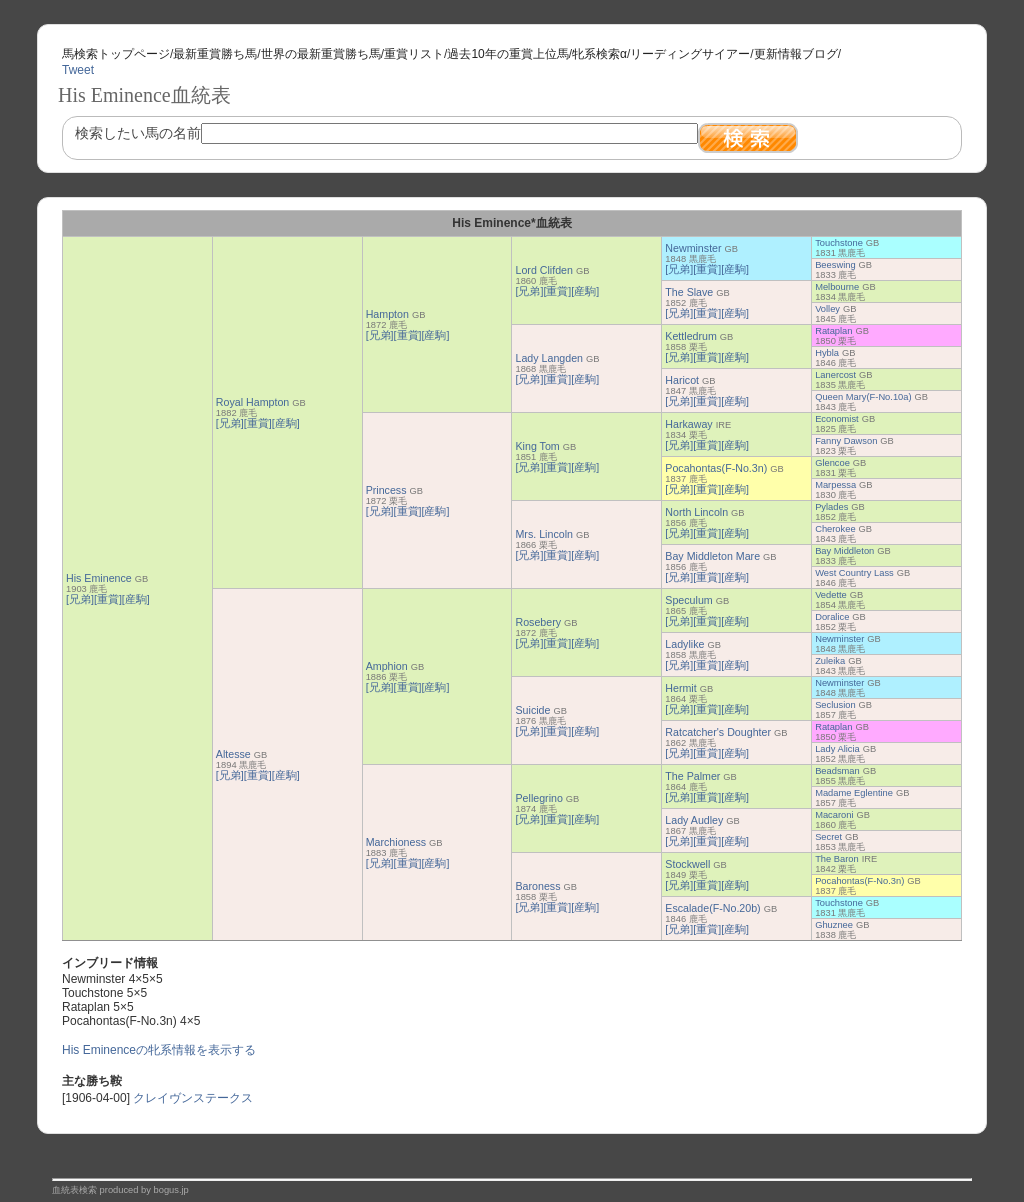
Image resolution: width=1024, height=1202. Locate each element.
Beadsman (837, 771)
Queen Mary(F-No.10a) (863, 397)
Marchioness (396, 842)
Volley (827, 309)
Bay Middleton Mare (712, 556)
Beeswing (835, 265)
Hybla (827, 353)
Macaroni (834, 815)
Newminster (693, 248)
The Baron (837, 859)
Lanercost (835, 375)
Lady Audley (694, 820)
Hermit (680, 688)
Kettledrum (691, 336)
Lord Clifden (543, 270)
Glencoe (832, 463)
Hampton (387, 314)
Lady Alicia (837, 749)
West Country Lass (854, 573)
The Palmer (692, 776)
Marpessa (835, 485)
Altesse (233, 754)
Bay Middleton (844, 551)
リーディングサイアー (690, 54)
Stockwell (687, 864)
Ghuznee (834, 925)
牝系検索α (599, 54)
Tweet (78, 70)
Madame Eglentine (854, 793)
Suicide (532, 710)
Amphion (387, 666)
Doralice (832, 617)
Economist (837, 419)
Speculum (688, 600)
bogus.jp (171, 1190)
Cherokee (835, 529)
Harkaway (688, 424)
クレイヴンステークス (193, 1098)
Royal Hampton (252, 402)
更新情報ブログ (796, 54)
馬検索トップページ (116, 54)
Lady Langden (549, 358)
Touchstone (839, 243)
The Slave (689, 292)
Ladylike (684, 644)
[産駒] (136, 599)
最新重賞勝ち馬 (215, 54)
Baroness (537, 886)
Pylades (831, 507)
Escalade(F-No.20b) (712, 908)
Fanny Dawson (846, 441)
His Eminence (99, 578)
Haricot (682, 380)
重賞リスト (414, 54)
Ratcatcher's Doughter (718, 732)
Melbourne (837, 287)
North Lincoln (696, 512)
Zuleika (830, 661)
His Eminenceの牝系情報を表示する (159, 1050)
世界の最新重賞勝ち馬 (321, 54)
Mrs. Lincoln (543, 534)
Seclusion (835, 705)
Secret (828, 837)
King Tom (537, 446)
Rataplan (833, 331)
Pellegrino (538, 798)
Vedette (831, 595)
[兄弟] (80, 599)
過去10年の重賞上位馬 (507, 54)
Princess (386, 490)
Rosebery (538, 622)
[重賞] (108, 599)
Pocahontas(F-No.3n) (716, 468)
